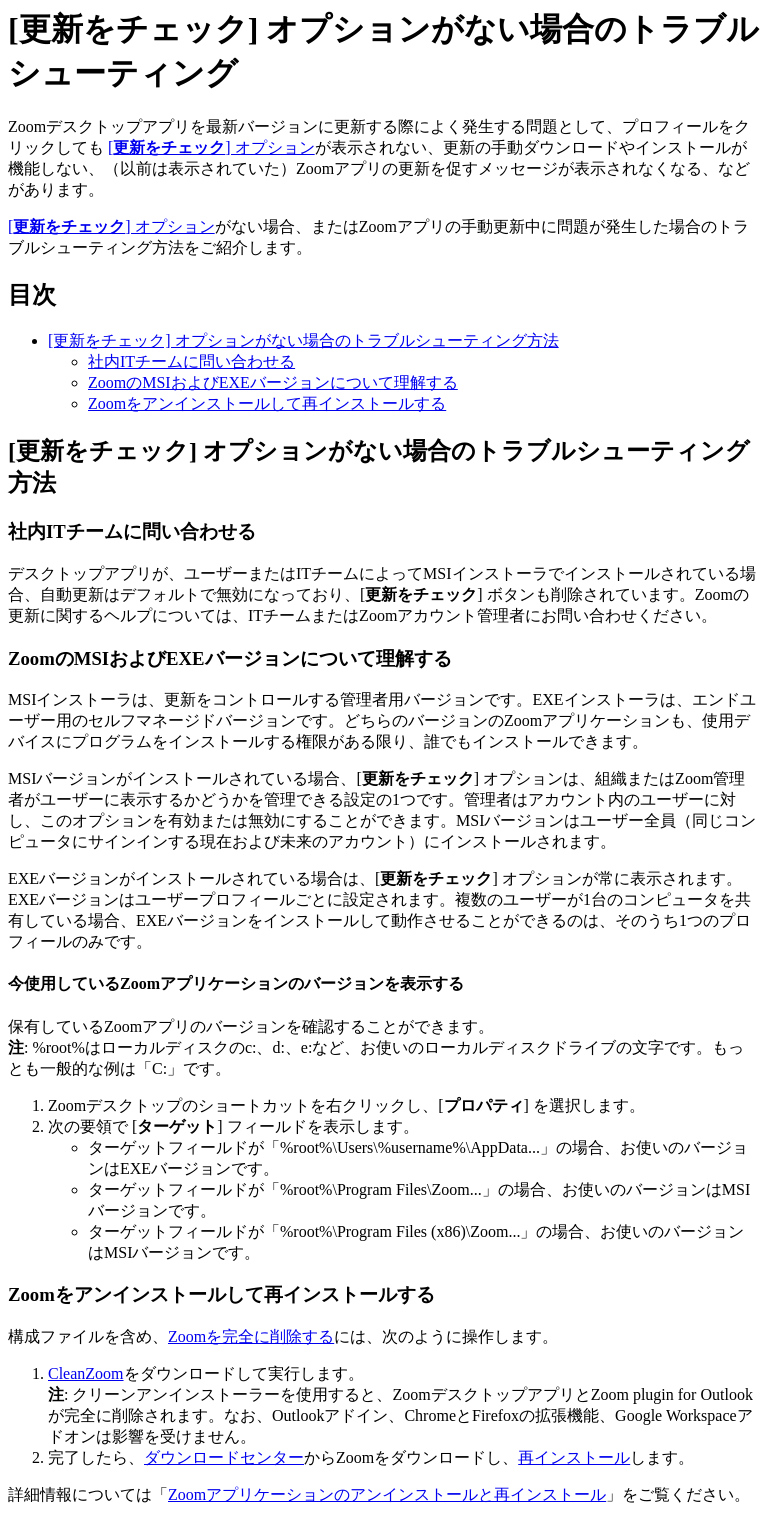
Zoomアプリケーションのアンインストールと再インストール (387, 1494)
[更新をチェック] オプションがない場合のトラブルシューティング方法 (303, 340)
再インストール (574, 1457)
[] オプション (211, 147)
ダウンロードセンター (224, 1457)
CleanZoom (86, 1373)
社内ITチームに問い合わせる (191, 361)
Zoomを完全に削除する (251, 1336)
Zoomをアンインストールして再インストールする (267, 403)
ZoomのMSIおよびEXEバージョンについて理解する (273, 382)
